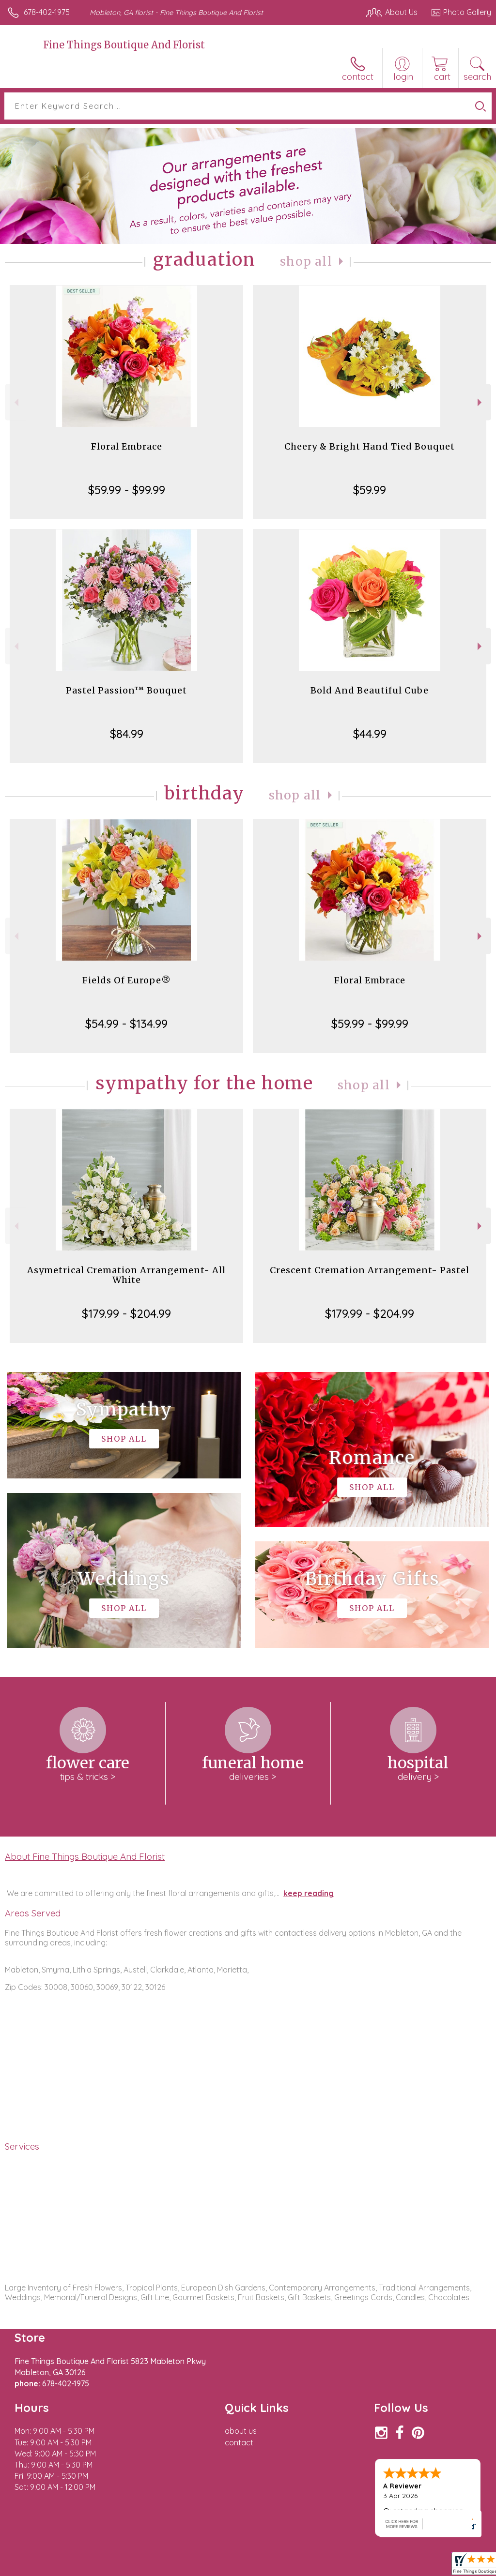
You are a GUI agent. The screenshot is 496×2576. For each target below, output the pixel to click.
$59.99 (369, 489)
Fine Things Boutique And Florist (124, 45)
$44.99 (370, 733)
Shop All (306, 261)
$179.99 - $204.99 (126, 1313)
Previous (15, 402)
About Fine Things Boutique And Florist (85, 1856)
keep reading (308, 1893)
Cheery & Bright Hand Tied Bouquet (369, 446)
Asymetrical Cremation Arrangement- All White (126, 1275)
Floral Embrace (126, 446)
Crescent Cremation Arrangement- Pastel (369, 1270)
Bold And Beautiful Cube (369, 690)
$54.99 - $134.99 (126, 1023)
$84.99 (126, 733)
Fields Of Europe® (126, 980)
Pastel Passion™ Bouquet (126, 690)
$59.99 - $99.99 (126, 489)
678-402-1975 (47, 12)
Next (480, 402)
